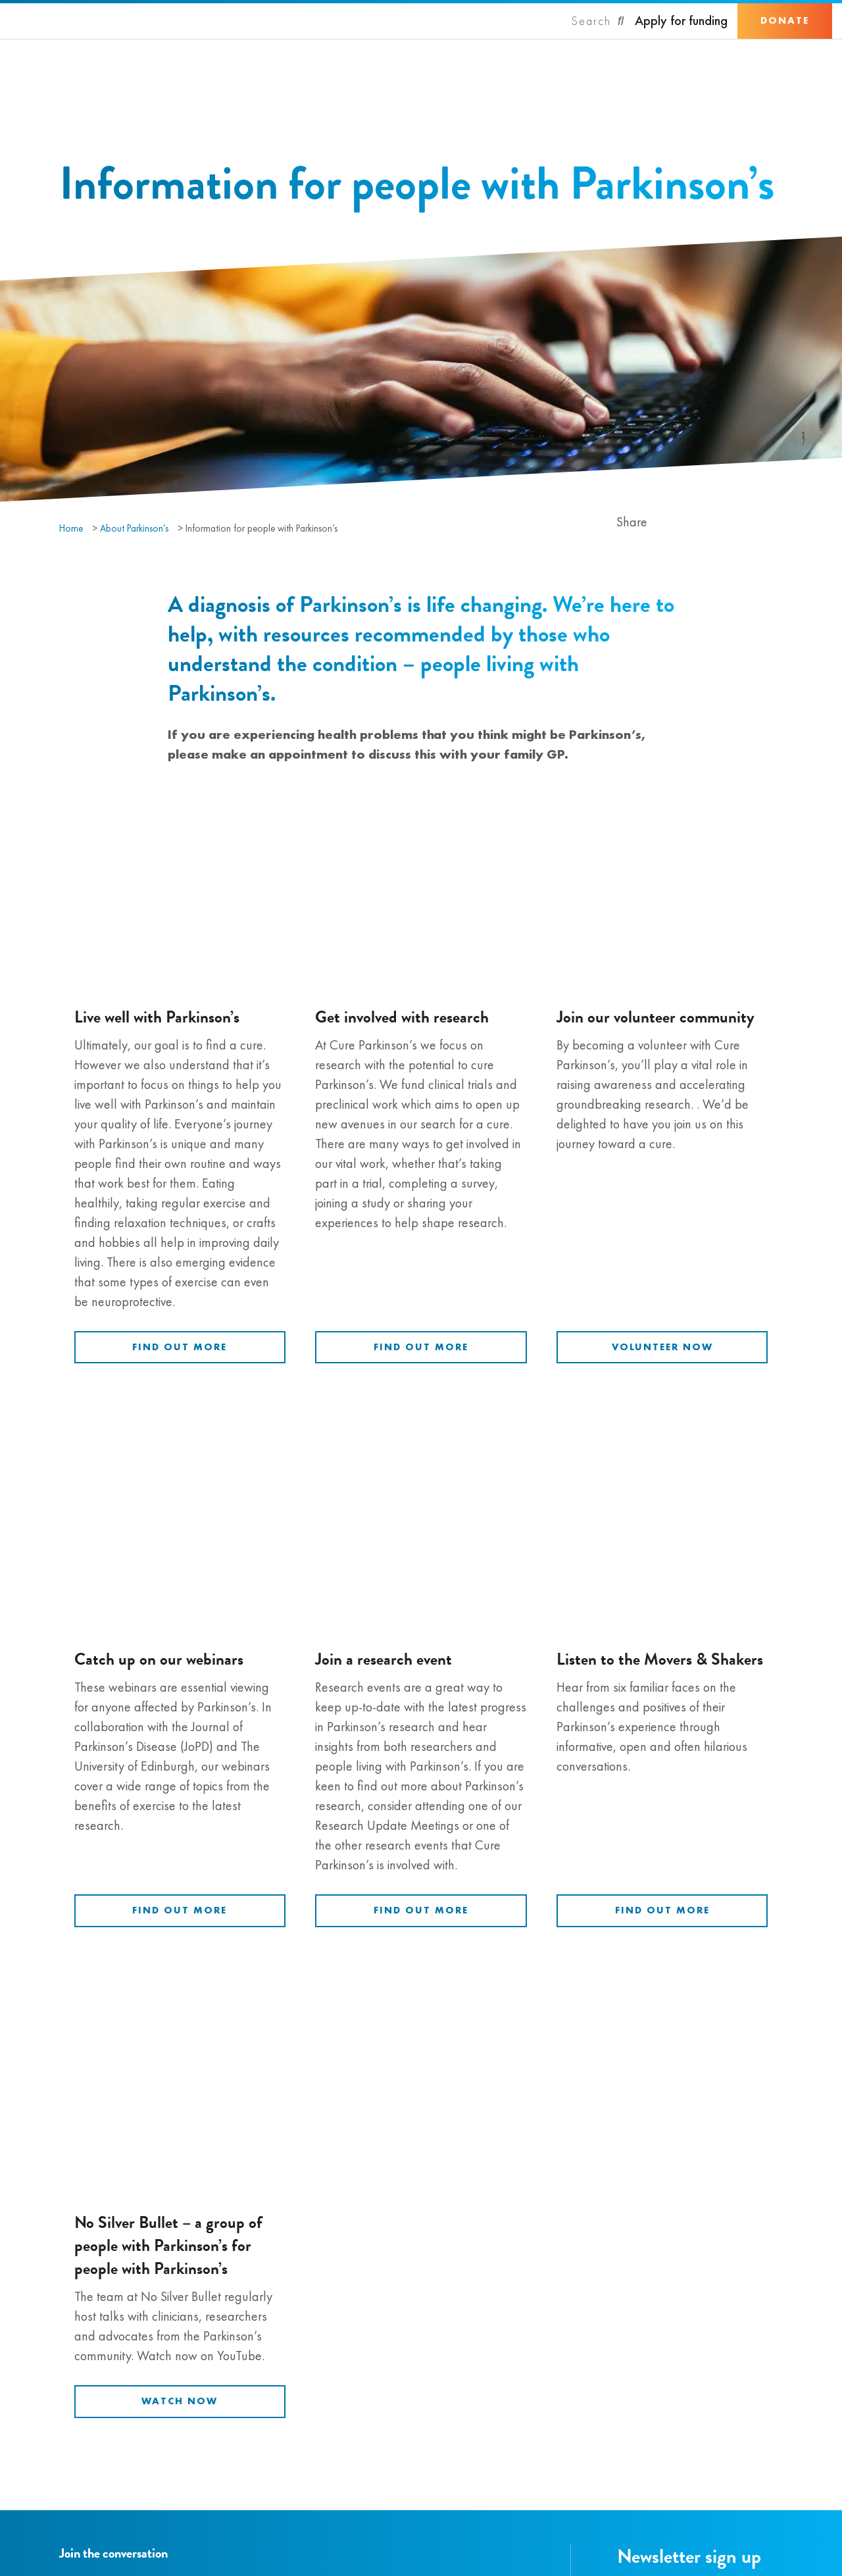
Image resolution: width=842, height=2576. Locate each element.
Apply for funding (681, 21)
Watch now (179, 2401)
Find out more (179, 1346)
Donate (784, 20)
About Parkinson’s (134, 528)
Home (71, 528)
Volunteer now (662, 1346)
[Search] (598, 21)
